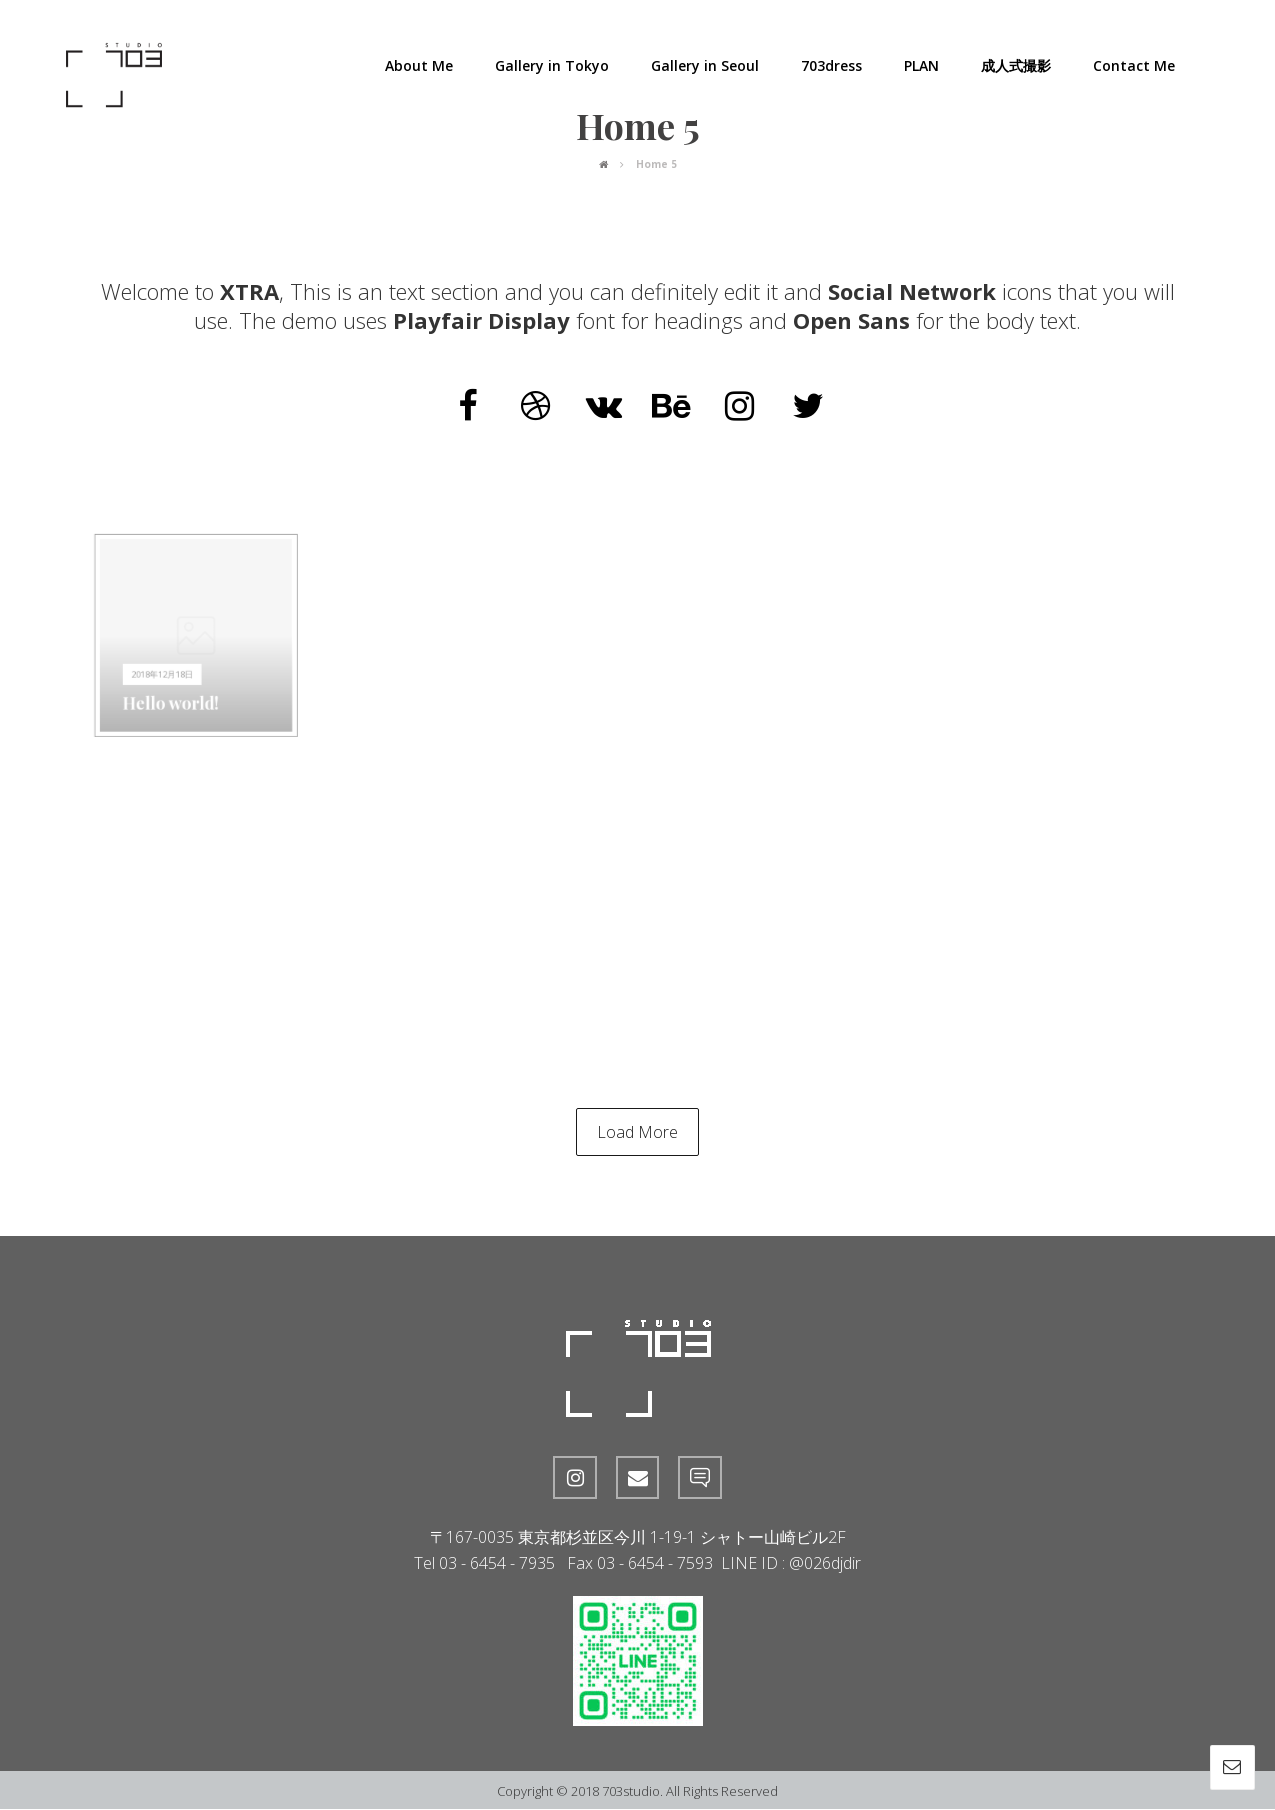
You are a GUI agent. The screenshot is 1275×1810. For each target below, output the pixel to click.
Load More (637, 1132)
